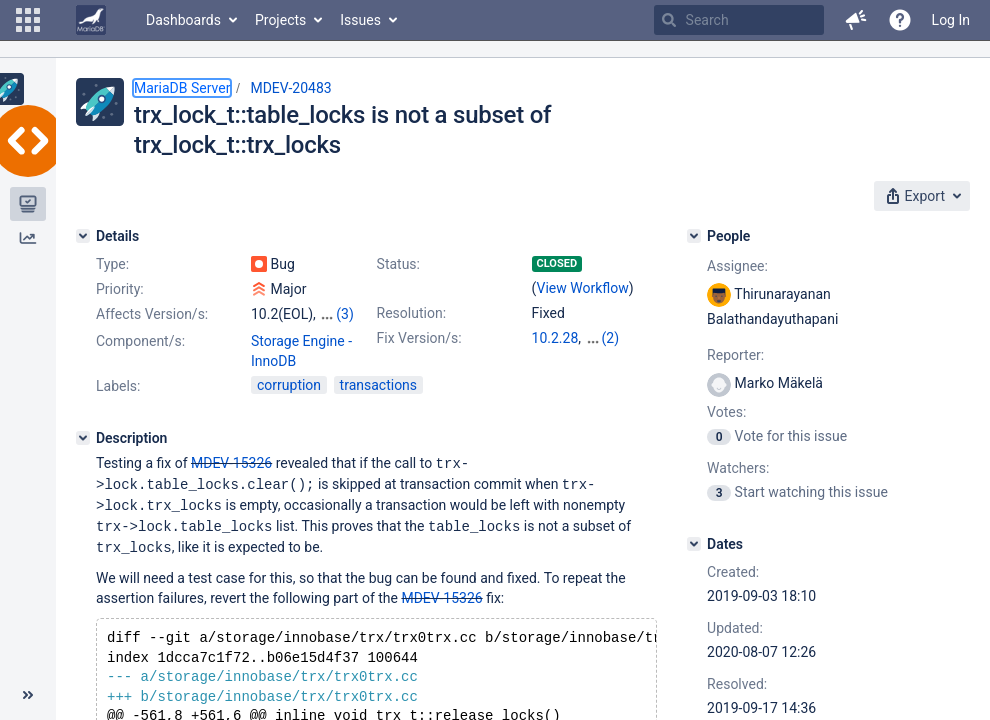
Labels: (118, 386)
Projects (280, 20)
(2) (611, 338)
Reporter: (735, 355)
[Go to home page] (91, 20)
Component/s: (140, 341)
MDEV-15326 (231, 463)
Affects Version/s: (152, 314)
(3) (345, 314)
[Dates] (694, 544)
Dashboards (183, 20)
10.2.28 (555, 338)
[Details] (83, 236)
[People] (694, 236)
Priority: (120, 289)
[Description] (83, 438)
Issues (360, 20)
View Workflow (583, 288)
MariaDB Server (182, 88)
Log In (951, 20)
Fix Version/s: (419, 338)
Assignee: (737, 266)
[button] (28, 20)
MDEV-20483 (290, 88)
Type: (112, 264)
